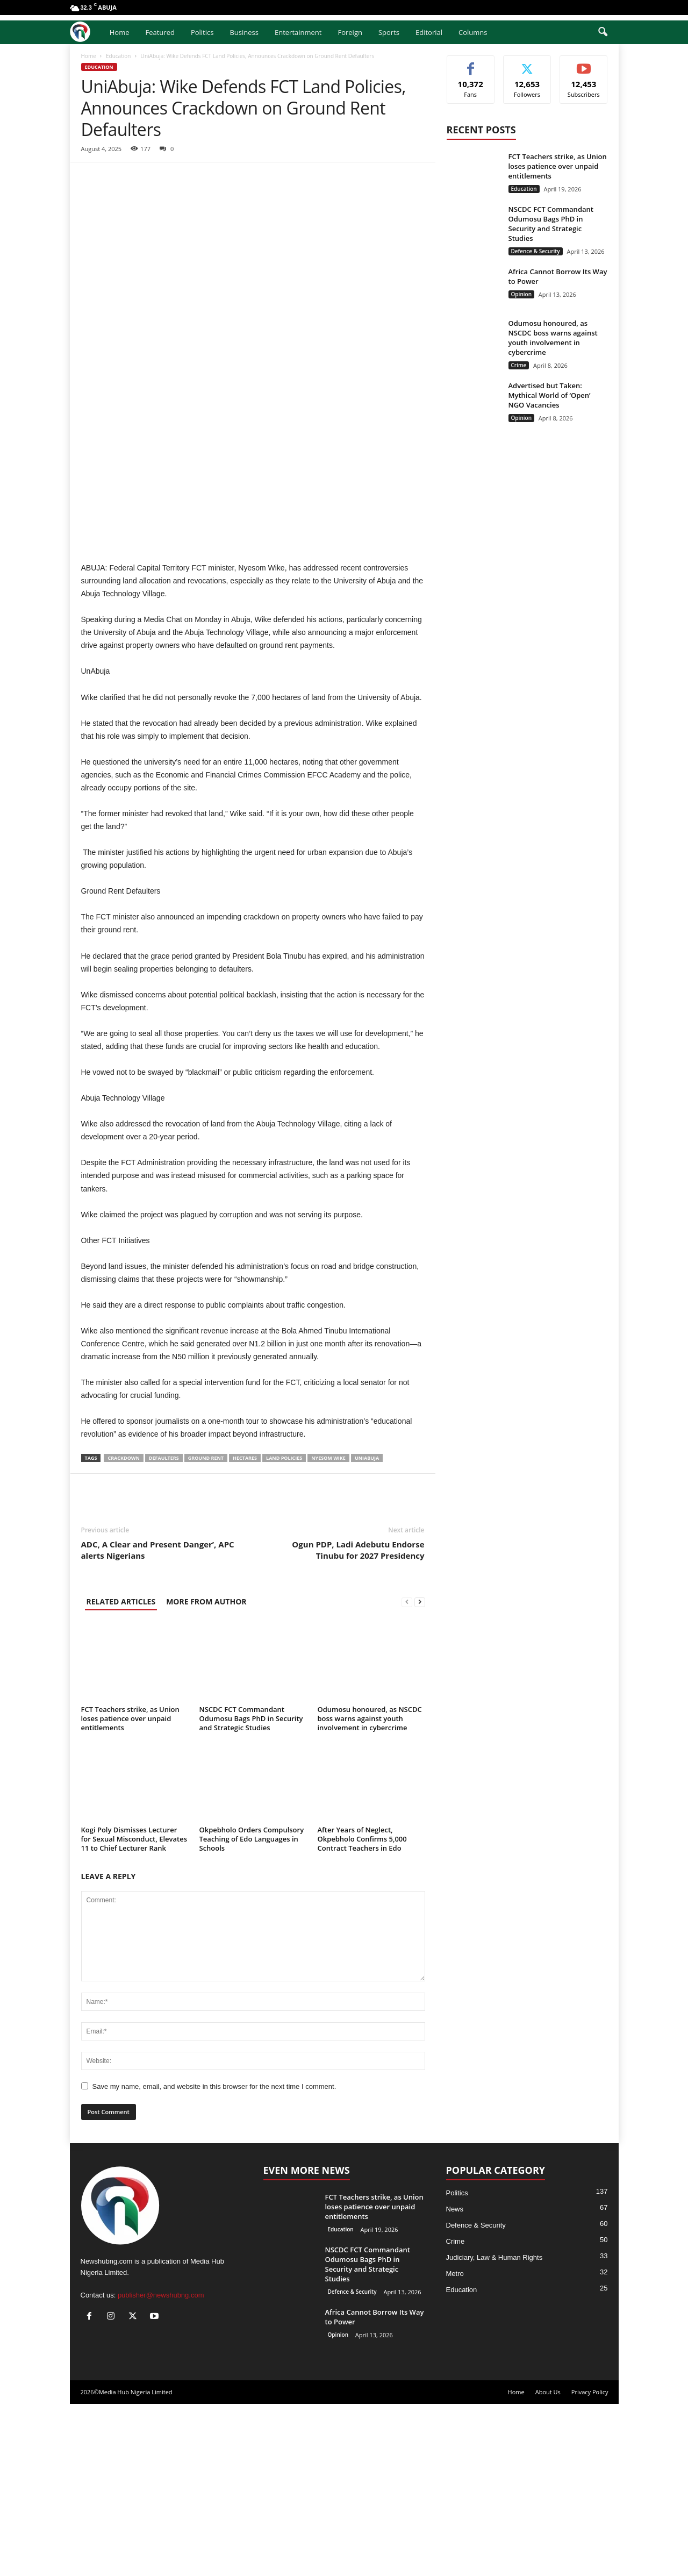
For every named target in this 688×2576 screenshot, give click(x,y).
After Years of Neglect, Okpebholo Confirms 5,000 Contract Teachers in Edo (362, 2011)
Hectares (245, 1629)
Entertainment (298, 32)
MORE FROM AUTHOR (206, 1773)
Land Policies (284, 1629)
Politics (202, 32)
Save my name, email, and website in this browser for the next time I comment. (214, 2258)
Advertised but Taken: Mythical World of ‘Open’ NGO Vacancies (549, 395)
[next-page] (419, 1773)
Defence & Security (535, 251)
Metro (455, 2446)
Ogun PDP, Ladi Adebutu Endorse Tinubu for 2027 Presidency (358, 1722)
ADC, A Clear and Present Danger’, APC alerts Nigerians (157, 1722)
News (455, 2381)
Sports (388, 32)
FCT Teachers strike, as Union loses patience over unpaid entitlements (130, 1890)
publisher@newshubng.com (161, 2467)
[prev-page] (407, 1773)
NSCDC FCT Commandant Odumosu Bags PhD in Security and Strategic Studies (251, 1890)
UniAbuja (367, 1629)
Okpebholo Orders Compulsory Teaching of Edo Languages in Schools (251, 2011)
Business (244, 32)
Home (120, 32)
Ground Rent (206, 1629)
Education (118, 56)
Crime (519, 365)
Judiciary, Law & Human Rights (494, 2429)
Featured (160, 32)
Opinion (521, 294)
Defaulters (164, 1629)
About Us (548, 2564)
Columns (472, 32)
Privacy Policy (589, 2564)
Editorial (428, 32)
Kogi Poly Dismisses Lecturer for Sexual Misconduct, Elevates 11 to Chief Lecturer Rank (134, 2011)
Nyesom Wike (328, 1629)
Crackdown (123, 1629)
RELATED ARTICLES (121, 1773)
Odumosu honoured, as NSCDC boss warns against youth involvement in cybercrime (370, 1890)
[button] (602, 32)
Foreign (350, 32)
